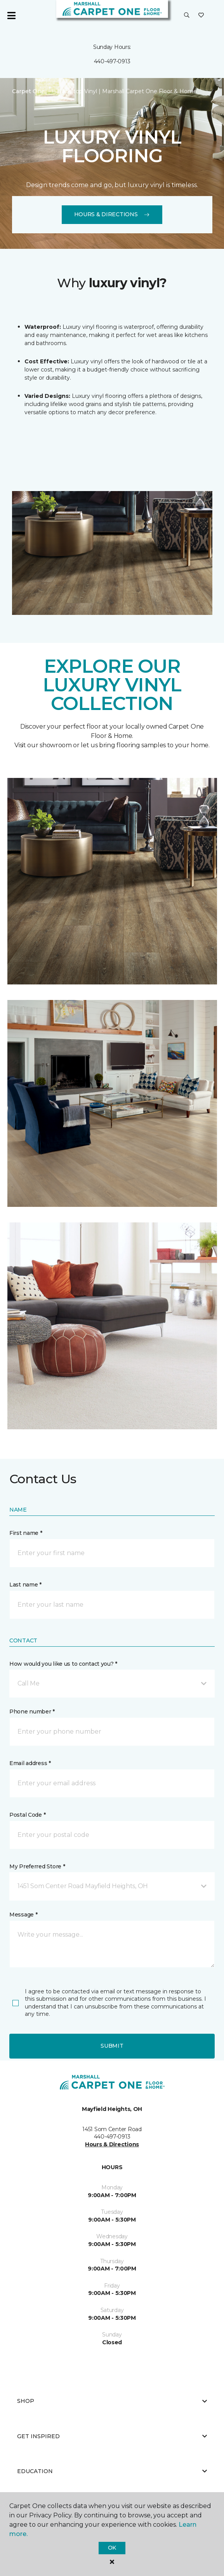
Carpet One (28, 91)
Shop (112, 2400)
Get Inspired (112, 2436)
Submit (112, 2045)
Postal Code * (27, 1814)
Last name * (25, 1584)
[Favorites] (201, 15)
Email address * (30, 1763)
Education (112, 2471)
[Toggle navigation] (11, 15)
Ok (112, 2547)
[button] (186, 15)
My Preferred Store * (37, 1866)
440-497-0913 (112, 61)
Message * (23, 1914)
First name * (25, 1533)
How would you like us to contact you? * (63, 1663)
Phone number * (32, 1711)
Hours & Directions (112, 214)
